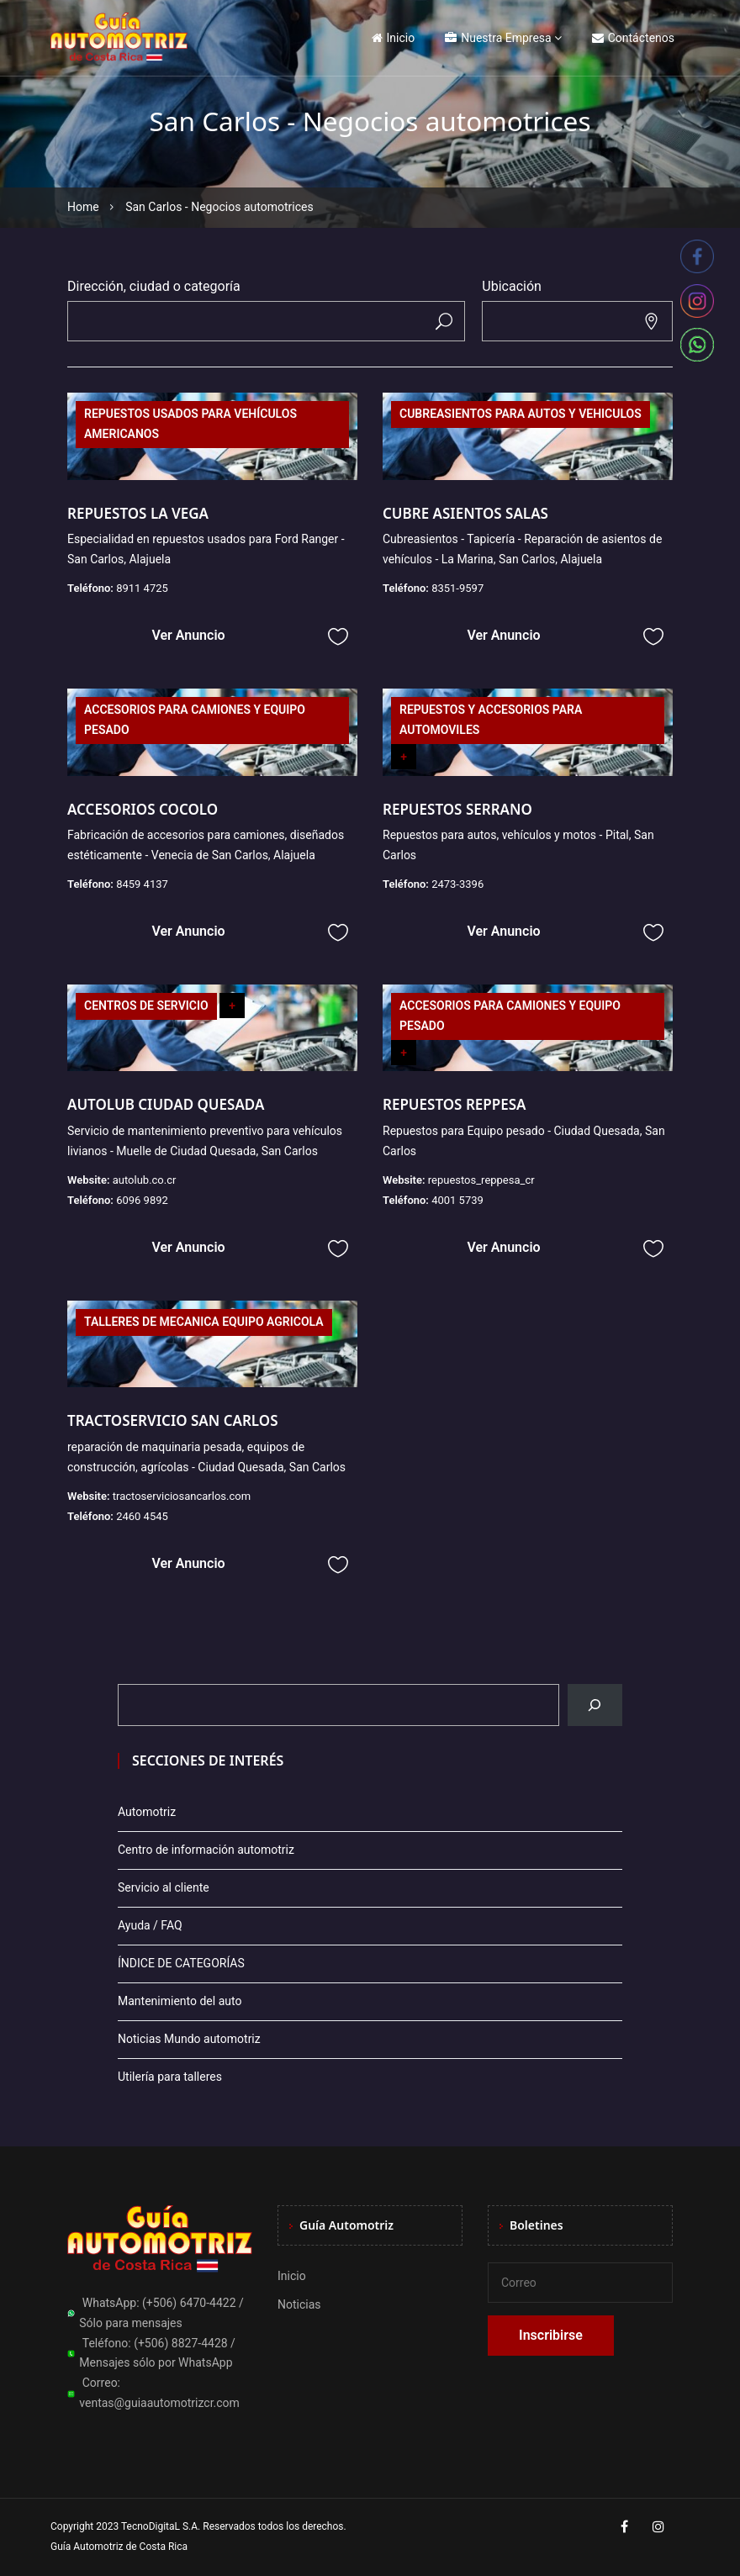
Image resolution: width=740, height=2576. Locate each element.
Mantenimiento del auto (179, 2001)
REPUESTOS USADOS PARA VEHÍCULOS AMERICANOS (190, 424)
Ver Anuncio (188, 635)
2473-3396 (457, 884)
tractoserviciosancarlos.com (182, 1496)
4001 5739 (457, 1200)
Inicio (393, 38)
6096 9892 (142, 1200)
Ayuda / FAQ (150, 1925)
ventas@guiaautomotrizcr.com (159, 2403)
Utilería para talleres (170, 2076)
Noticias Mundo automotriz (189, 2038)
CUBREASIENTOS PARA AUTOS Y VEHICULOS (520, 413)
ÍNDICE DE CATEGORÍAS (181, 1963)
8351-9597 (457, 588)
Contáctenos (633, 38)
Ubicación (512, 286)
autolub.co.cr (145, 1180)
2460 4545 (142, 1516)
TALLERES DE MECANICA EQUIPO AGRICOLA (204, 1321)
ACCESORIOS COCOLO (142, 809)
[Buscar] (595, 1705)
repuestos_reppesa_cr (481, 1180)
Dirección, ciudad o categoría (153, 286)
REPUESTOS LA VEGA (138, 513)
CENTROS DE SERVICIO (146, 1005)
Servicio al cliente (163, 1887)
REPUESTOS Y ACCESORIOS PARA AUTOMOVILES (490, 719)
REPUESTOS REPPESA (454, 1104)
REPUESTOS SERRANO (457, 809)
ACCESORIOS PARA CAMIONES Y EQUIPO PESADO (194, 719)
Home (83, 207)
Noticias (299, 2304)
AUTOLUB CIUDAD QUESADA (165, 1104)
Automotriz (147, 1812)
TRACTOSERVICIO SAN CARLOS (172, 1420)
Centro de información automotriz (206, 1849)
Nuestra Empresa (498, 38)
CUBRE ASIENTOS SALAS (465, 513)
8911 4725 (142, 588)
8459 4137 (142, 884)
